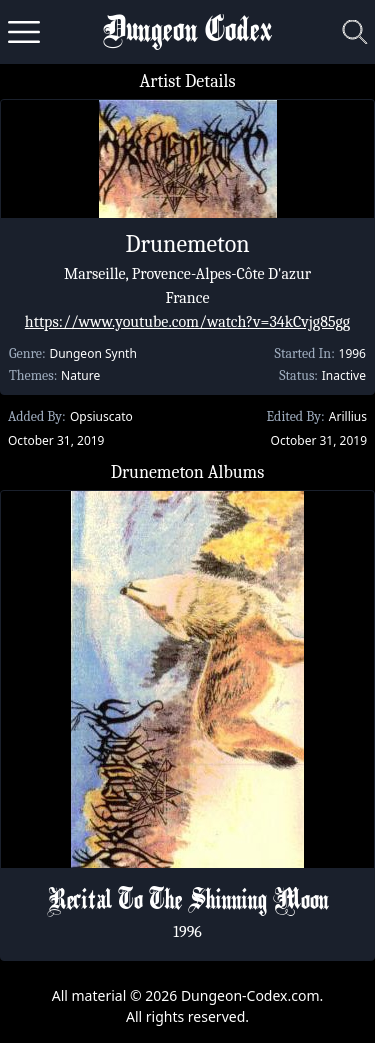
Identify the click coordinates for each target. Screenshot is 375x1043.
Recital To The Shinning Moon (188, 902)
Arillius (348, 416)
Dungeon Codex (187, 32)
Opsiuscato (101, 416)
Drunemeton (187, 244)
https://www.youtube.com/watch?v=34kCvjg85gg (187, 322)
